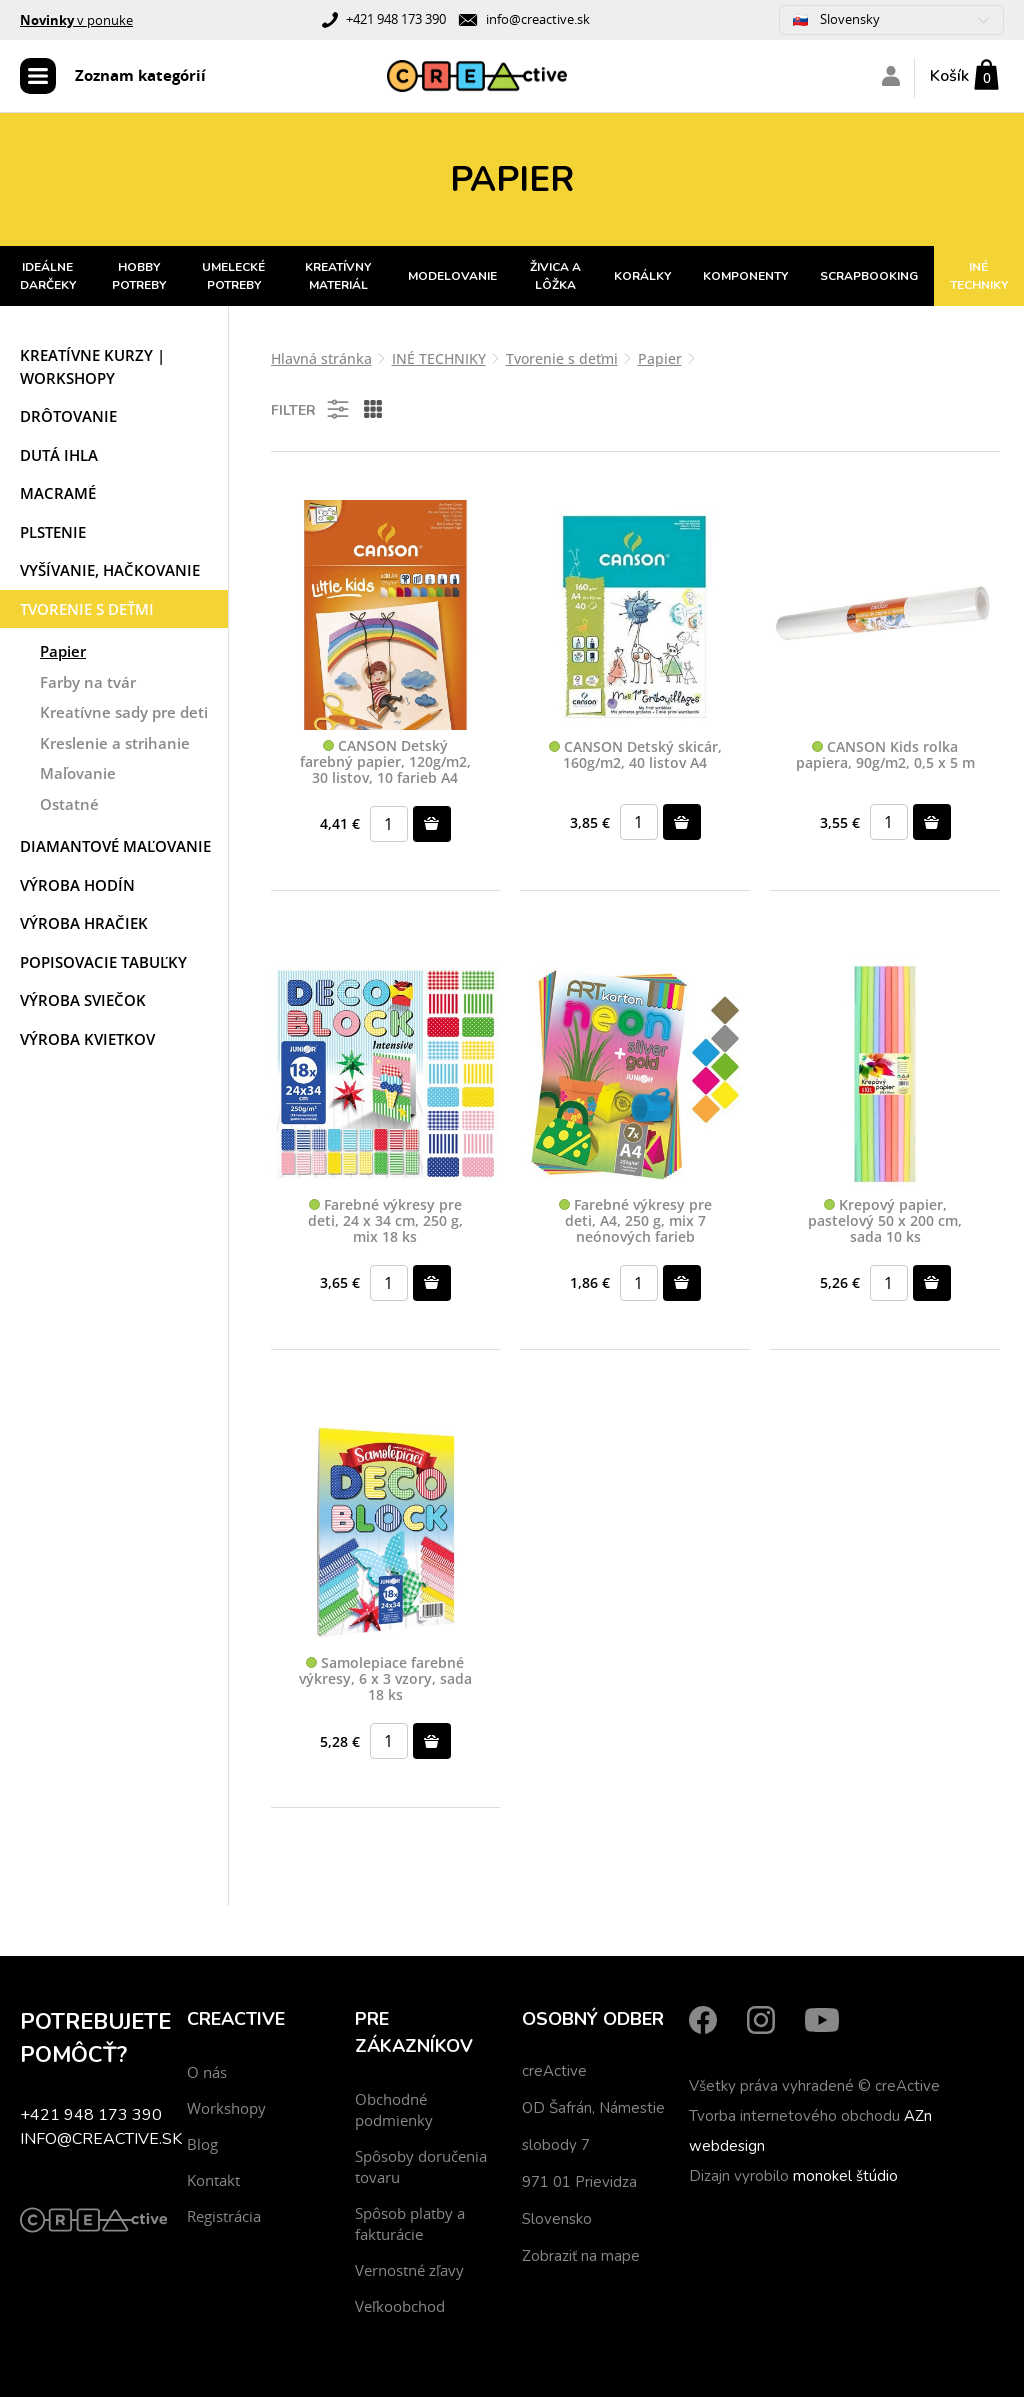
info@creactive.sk (538, 19)
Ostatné (69, 804)
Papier (63, 651)
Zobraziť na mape (581, 2256)
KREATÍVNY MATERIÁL (338, 276)
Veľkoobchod (400, 2306)
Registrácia (224, 2216)
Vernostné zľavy (409, 2270)
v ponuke (76, 20)
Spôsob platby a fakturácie (410, 2223)
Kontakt (213, 2180)
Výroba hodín (77, 885)
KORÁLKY (642, 276)
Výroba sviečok (83, 1000)
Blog (202, 2144)
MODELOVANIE (452, 276)
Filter (311, 409)
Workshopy (226, 2108)
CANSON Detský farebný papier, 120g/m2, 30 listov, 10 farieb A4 (385, 762)
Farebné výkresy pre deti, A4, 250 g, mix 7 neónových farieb (635, 1221)
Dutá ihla (59, 455)
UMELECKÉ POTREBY (233, 276)
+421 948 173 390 (396, 19)
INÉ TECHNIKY (979, 276)
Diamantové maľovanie (115, 846)
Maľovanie (78, 773)
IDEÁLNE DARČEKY (48, 276)
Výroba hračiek (84, 923)
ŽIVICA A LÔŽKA (555, 276)
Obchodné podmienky (394, 2109)
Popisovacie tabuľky (103, 962)
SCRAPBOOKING (869, 276)
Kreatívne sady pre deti (124, 712)
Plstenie (53, 532)
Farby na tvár (88, 682)
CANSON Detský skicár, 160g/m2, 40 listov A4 (635, 755)
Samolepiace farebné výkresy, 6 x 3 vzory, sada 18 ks (385, 1679)
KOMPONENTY (745, 276)
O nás (207, 2072)
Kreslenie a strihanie (115, 743)
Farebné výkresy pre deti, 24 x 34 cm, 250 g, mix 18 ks (385, 1221)
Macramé (58, 493)
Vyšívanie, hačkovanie (110, 570)
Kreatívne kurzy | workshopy (92, 366)
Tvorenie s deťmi (87, 609)
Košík (949, 76)
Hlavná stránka (321, 358)
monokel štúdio (845, 2176)
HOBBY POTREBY (139, 276)
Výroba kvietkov (87, 1039)
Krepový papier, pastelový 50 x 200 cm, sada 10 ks (885, 1221)
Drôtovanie (68, 416)
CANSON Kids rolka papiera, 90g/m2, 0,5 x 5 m (885, 755)
